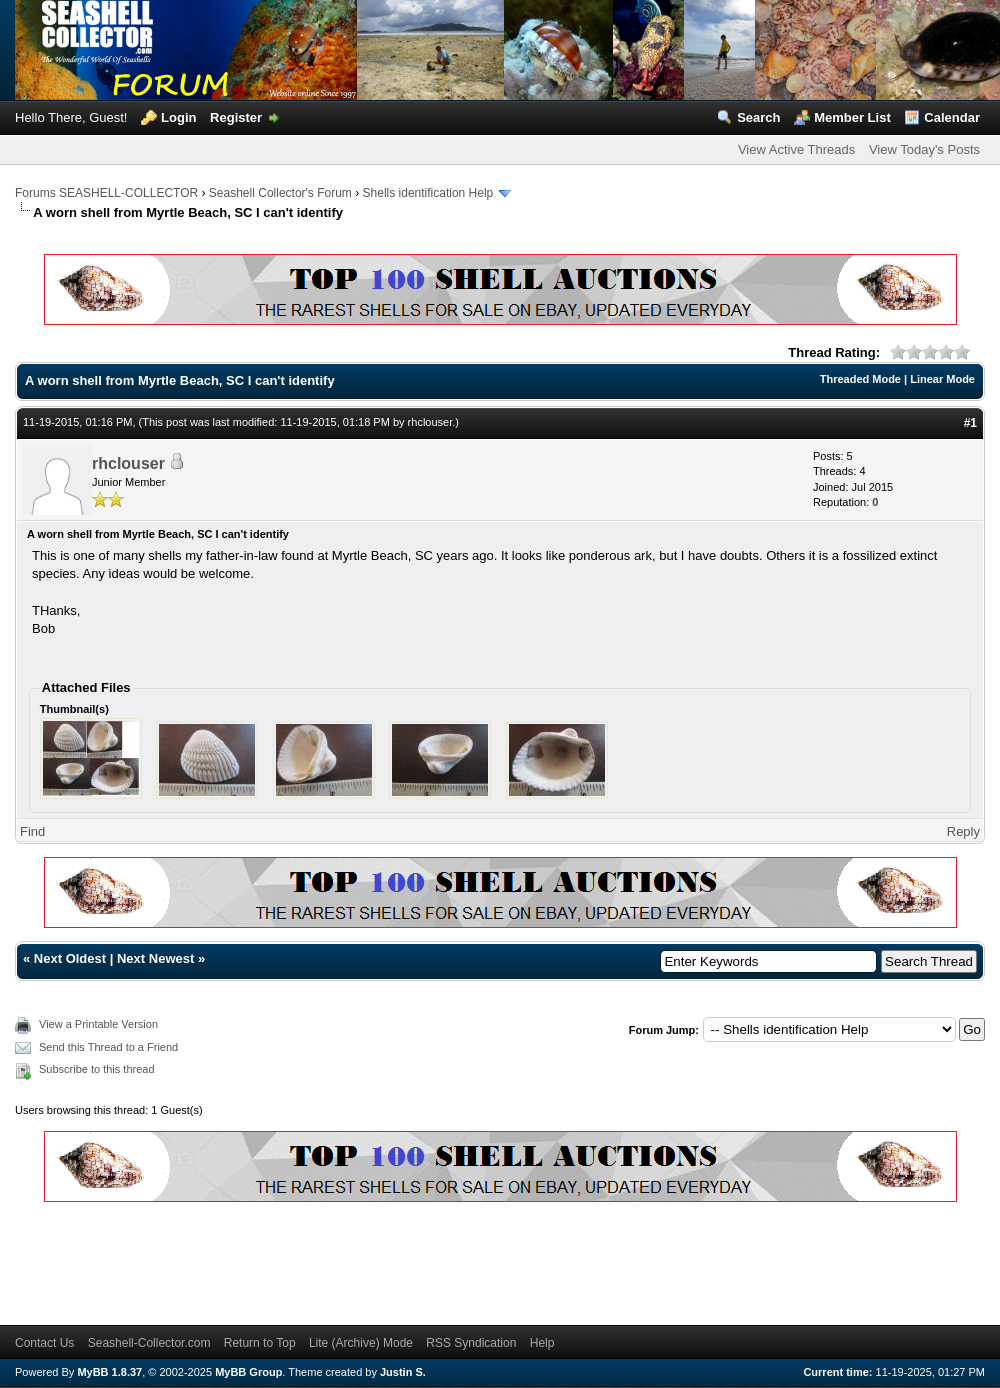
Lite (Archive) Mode (361, 1343)
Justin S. (403, 1372)
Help (542, 1343)
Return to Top (260, 1343)
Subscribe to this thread (97, 1069)
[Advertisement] (379, 1260)
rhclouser (430, 422)
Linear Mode (942, 379)
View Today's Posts (924, 149)
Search (758, 117)
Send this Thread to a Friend (108, 1047)
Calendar (952, 117)
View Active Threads (796, 149)
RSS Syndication (471, 1343)
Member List (852, 117)
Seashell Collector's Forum (280, 193)
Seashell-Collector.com (149, 1343)
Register (236, 117)
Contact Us (44, 1343)
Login (178, 117)
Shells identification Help (428, 193)
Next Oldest (70, 958)
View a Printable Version (98, 1024)
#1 (970, 423)
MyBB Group (248, 1372)
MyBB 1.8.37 (109, 1372)
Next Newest (155, 958)
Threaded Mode (860, 379)
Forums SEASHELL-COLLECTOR (106, 193)
